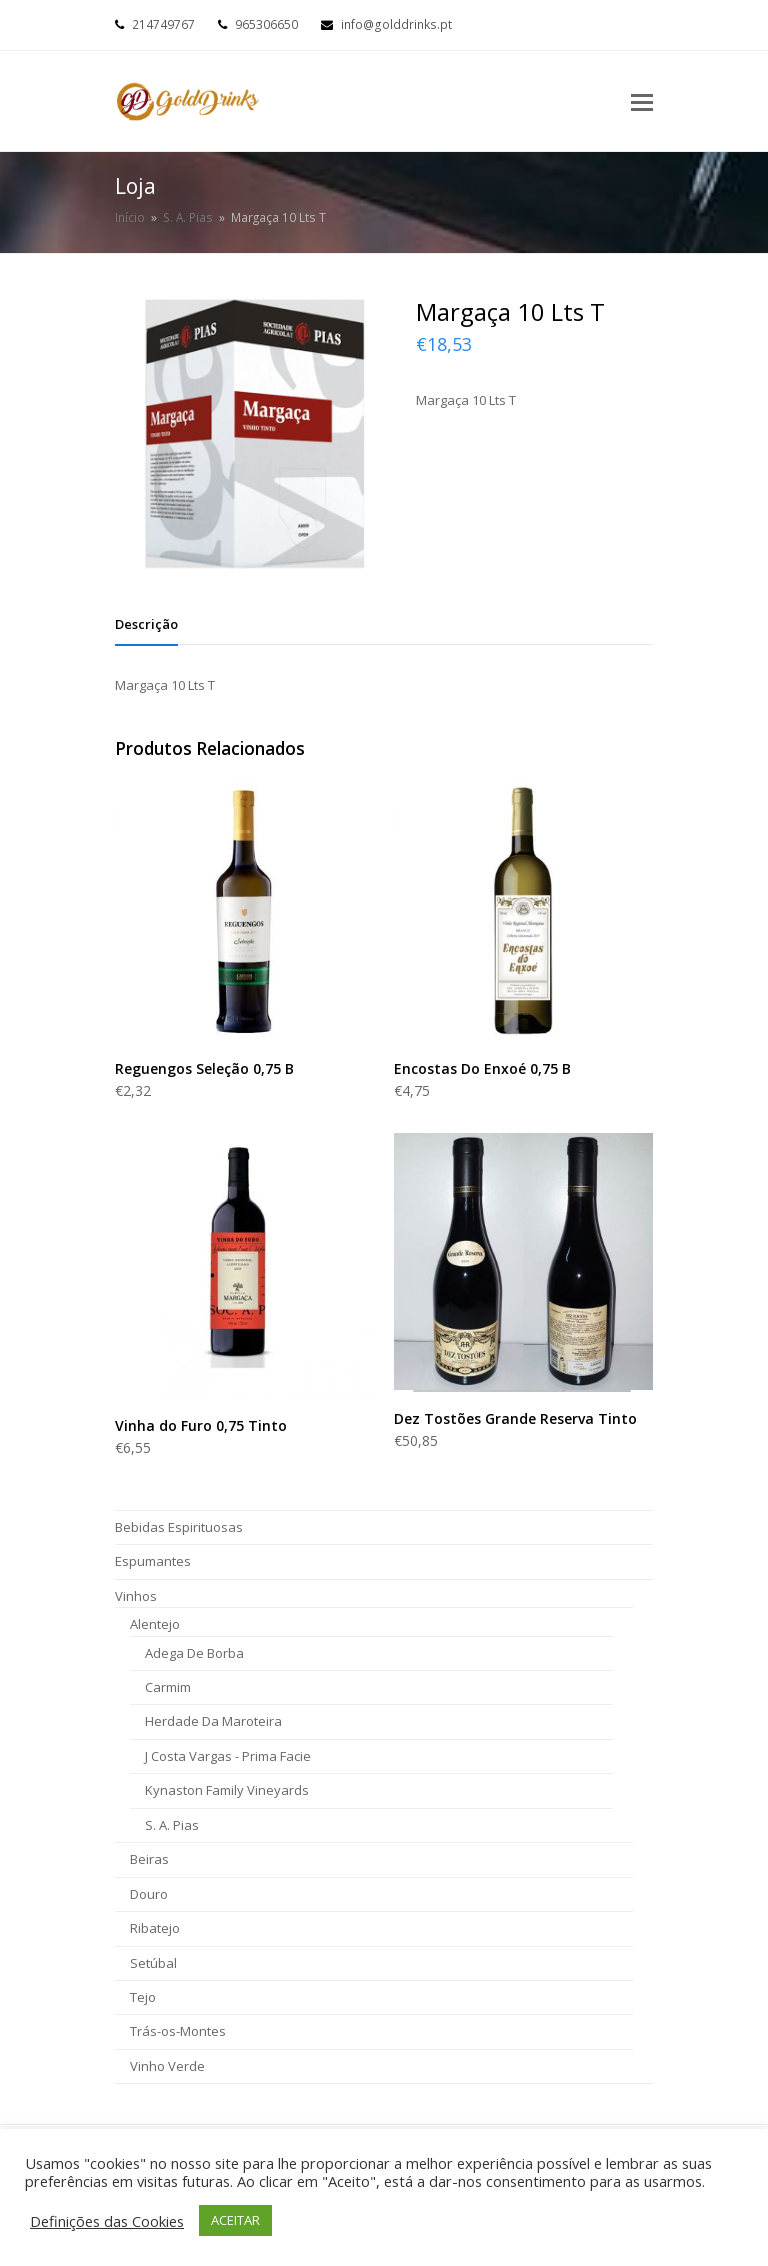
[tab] (146, 624)
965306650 (266, 24)
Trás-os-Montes (178, 2031)
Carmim (168, 1687)
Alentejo (155, 1624)
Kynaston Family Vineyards (227, 1790)
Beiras (149, 1859)
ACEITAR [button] (235, 2220)
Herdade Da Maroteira (213, 1721)
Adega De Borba (194, 1653)
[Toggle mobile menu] (642, 101)
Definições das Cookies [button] (107, 2221)
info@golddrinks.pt (396, 24)
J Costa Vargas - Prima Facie (228, 1756)
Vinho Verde (167, 2066)
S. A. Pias (172, 1825)
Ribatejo (155, 1928)
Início (130, 217)
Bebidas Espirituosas (179, 1527)
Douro (149, 1894)
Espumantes (153, 1561)
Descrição (146, 624)
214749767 (163, 24)
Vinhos (136, 1596)
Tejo (143, 1997)
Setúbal (153, 1963)
